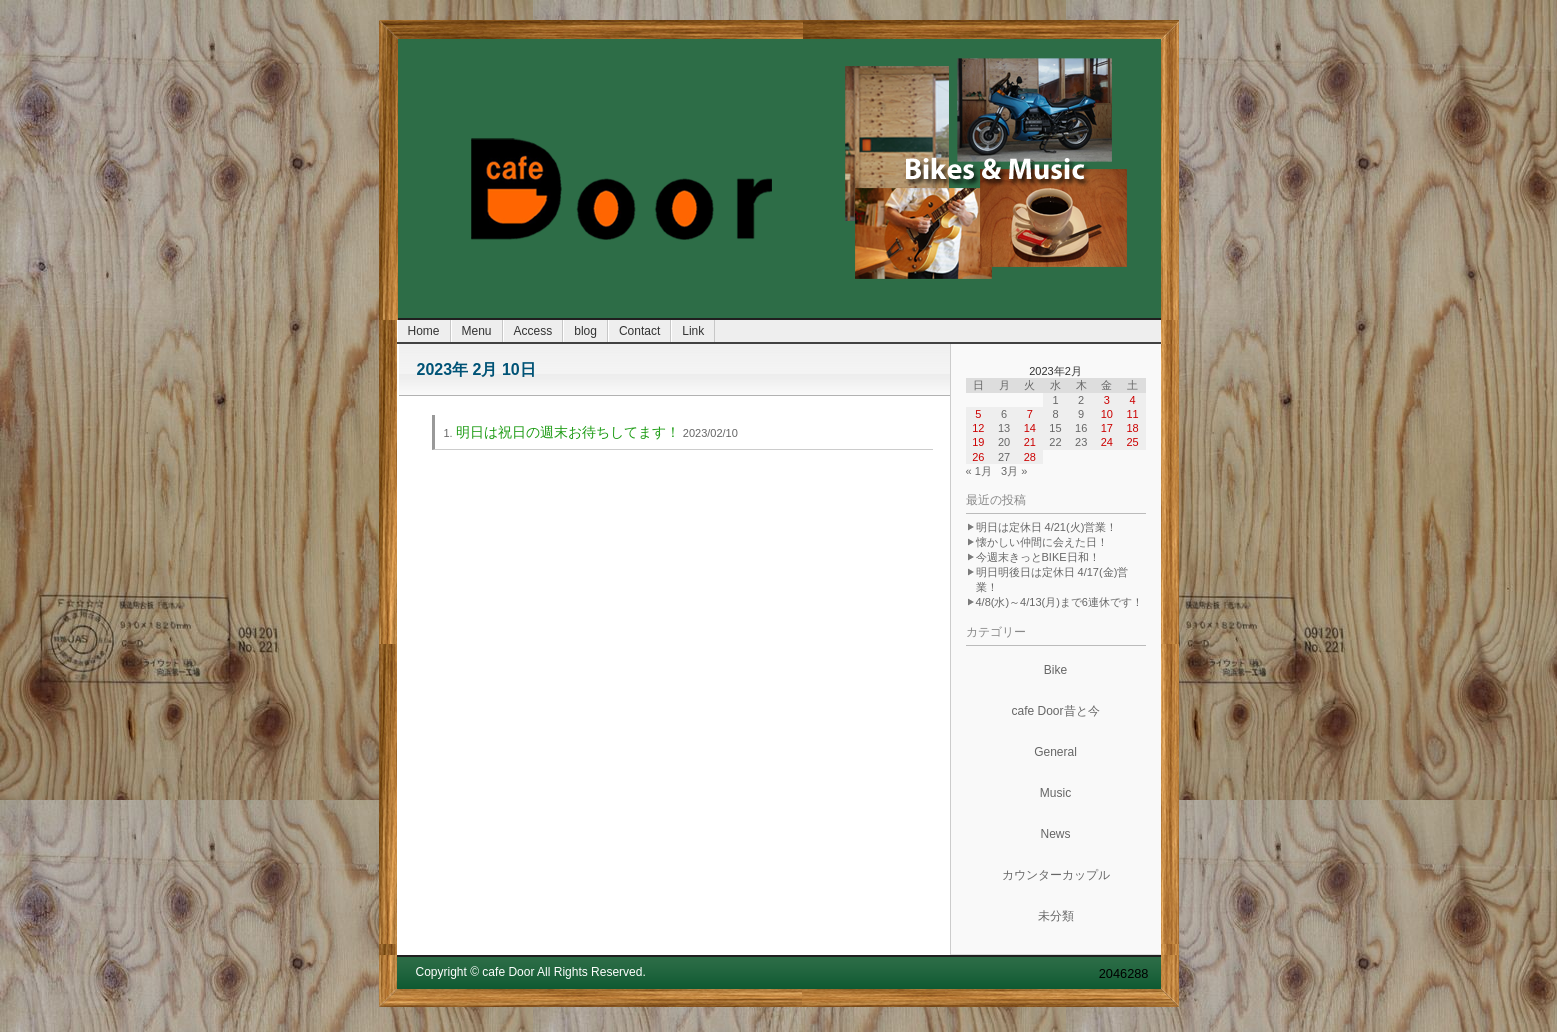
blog (585, 331)
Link (693, 331)
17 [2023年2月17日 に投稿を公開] (1107, 428)
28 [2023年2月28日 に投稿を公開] (1030, 457)
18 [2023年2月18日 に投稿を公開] (1132, 428)
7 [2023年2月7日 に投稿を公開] (1030, 414)
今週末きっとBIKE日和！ (1038, 557)
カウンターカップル (1056, 875)
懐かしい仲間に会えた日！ (1042, 542)
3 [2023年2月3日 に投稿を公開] (1107, 400)
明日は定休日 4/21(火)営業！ (1047, 527)
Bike (1055, 670)
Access (533, 331)
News (1055, 834)
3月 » (1014, 471)
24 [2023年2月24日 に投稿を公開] (1107, 442)
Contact (639, 331)
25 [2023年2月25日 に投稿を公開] (1132, 442)
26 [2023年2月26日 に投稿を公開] (978, 457)
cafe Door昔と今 (1055, 711)
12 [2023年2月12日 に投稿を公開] (978, 428)
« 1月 (979, 471)
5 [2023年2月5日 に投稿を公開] (978, 414)
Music (1055, 793)
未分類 (1056, 916)
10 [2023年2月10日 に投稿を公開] (1107, 414)
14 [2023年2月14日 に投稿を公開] (1030, 428)
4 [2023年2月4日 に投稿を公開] (1133, 400)
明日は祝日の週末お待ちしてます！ (568, 432)
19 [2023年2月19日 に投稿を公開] (978, 442)
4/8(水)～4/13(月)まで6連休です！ (1059, 602)
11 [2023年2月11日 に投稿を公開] (1132, 414)
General (1055, 752)
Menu (477, 331)
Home (424, 331)
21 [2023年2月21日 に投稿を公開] (1030, 442)
